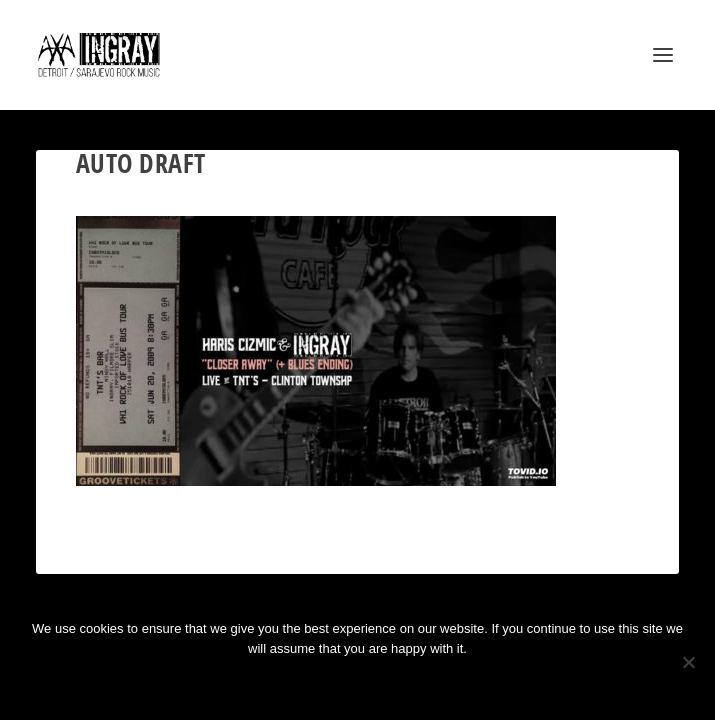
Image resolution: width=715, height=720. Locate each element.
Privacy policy (384, 682)
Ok (286, 682)
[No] (688, 662)
